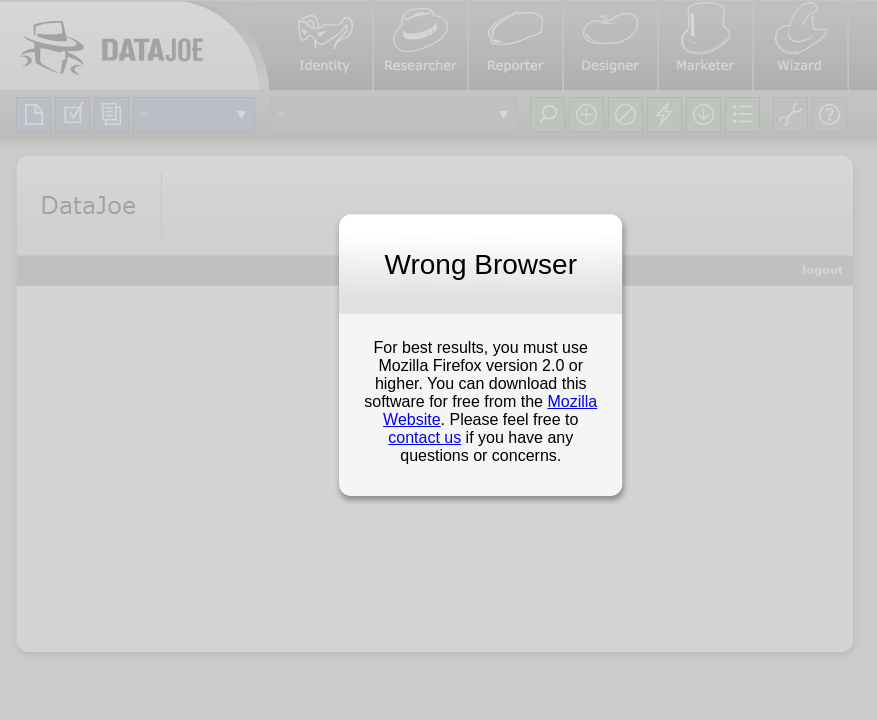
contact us (424, 437)
